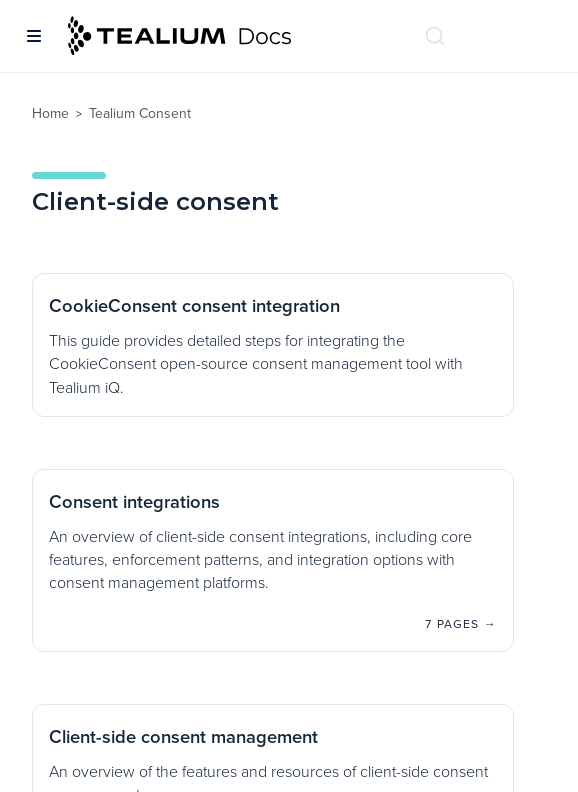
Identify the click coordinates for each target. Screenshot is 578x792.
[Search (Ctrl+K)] (435, 36)
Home (50, 113)
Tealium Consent (140, 113)
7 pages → (461, 624)
